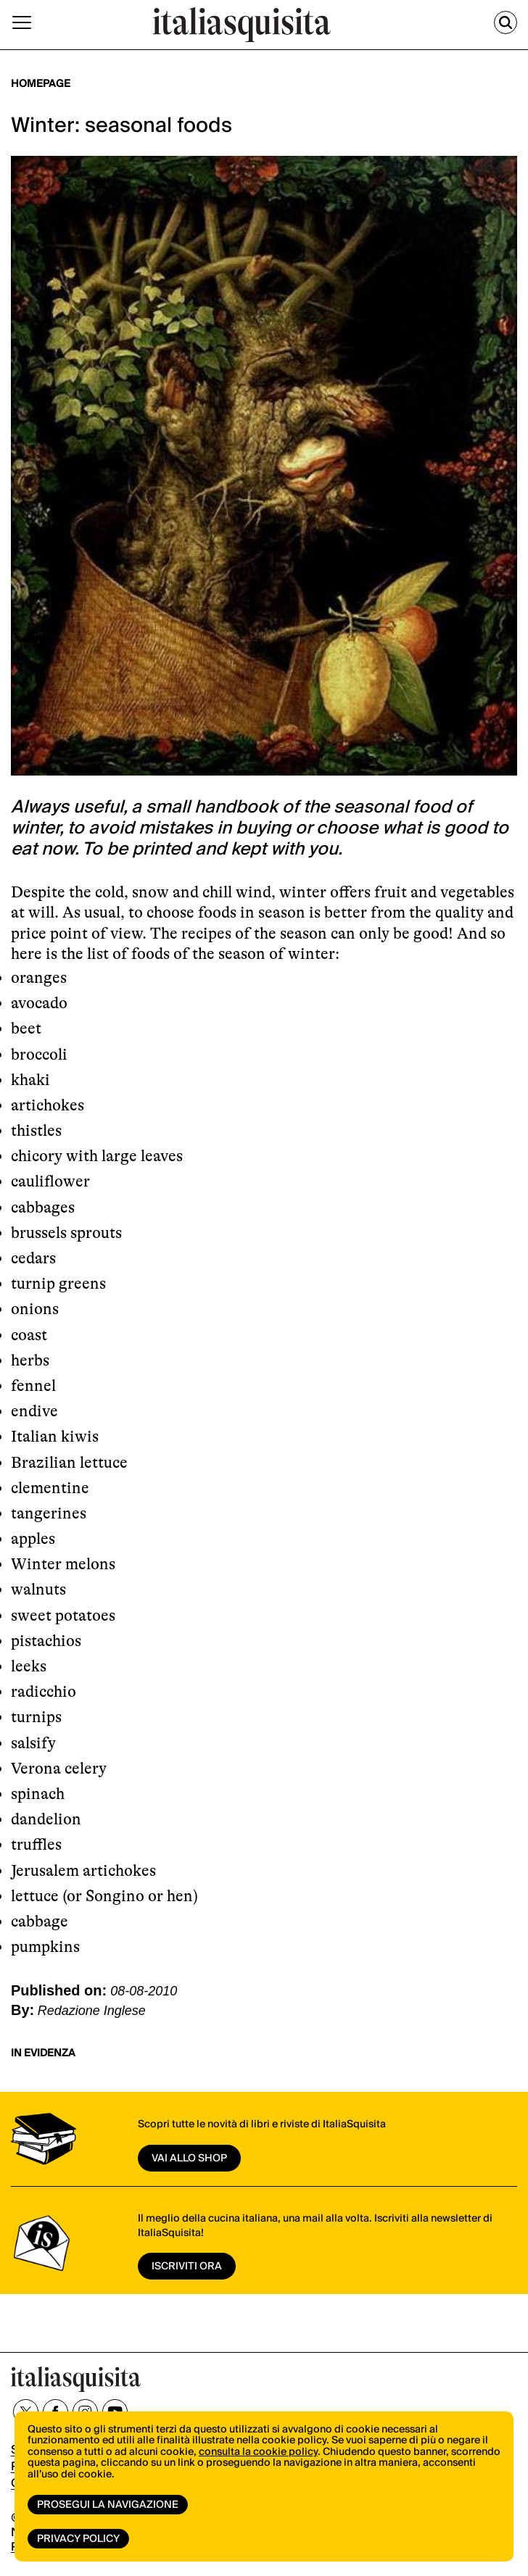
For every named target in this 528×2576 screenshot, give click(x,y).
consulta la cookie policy (258, 2452)
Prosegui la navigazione (107, 2505)
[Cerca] (505, 22)
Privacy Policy (78, 2539)
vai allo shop (189, 2158)
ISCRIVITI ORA (187, 2266)
